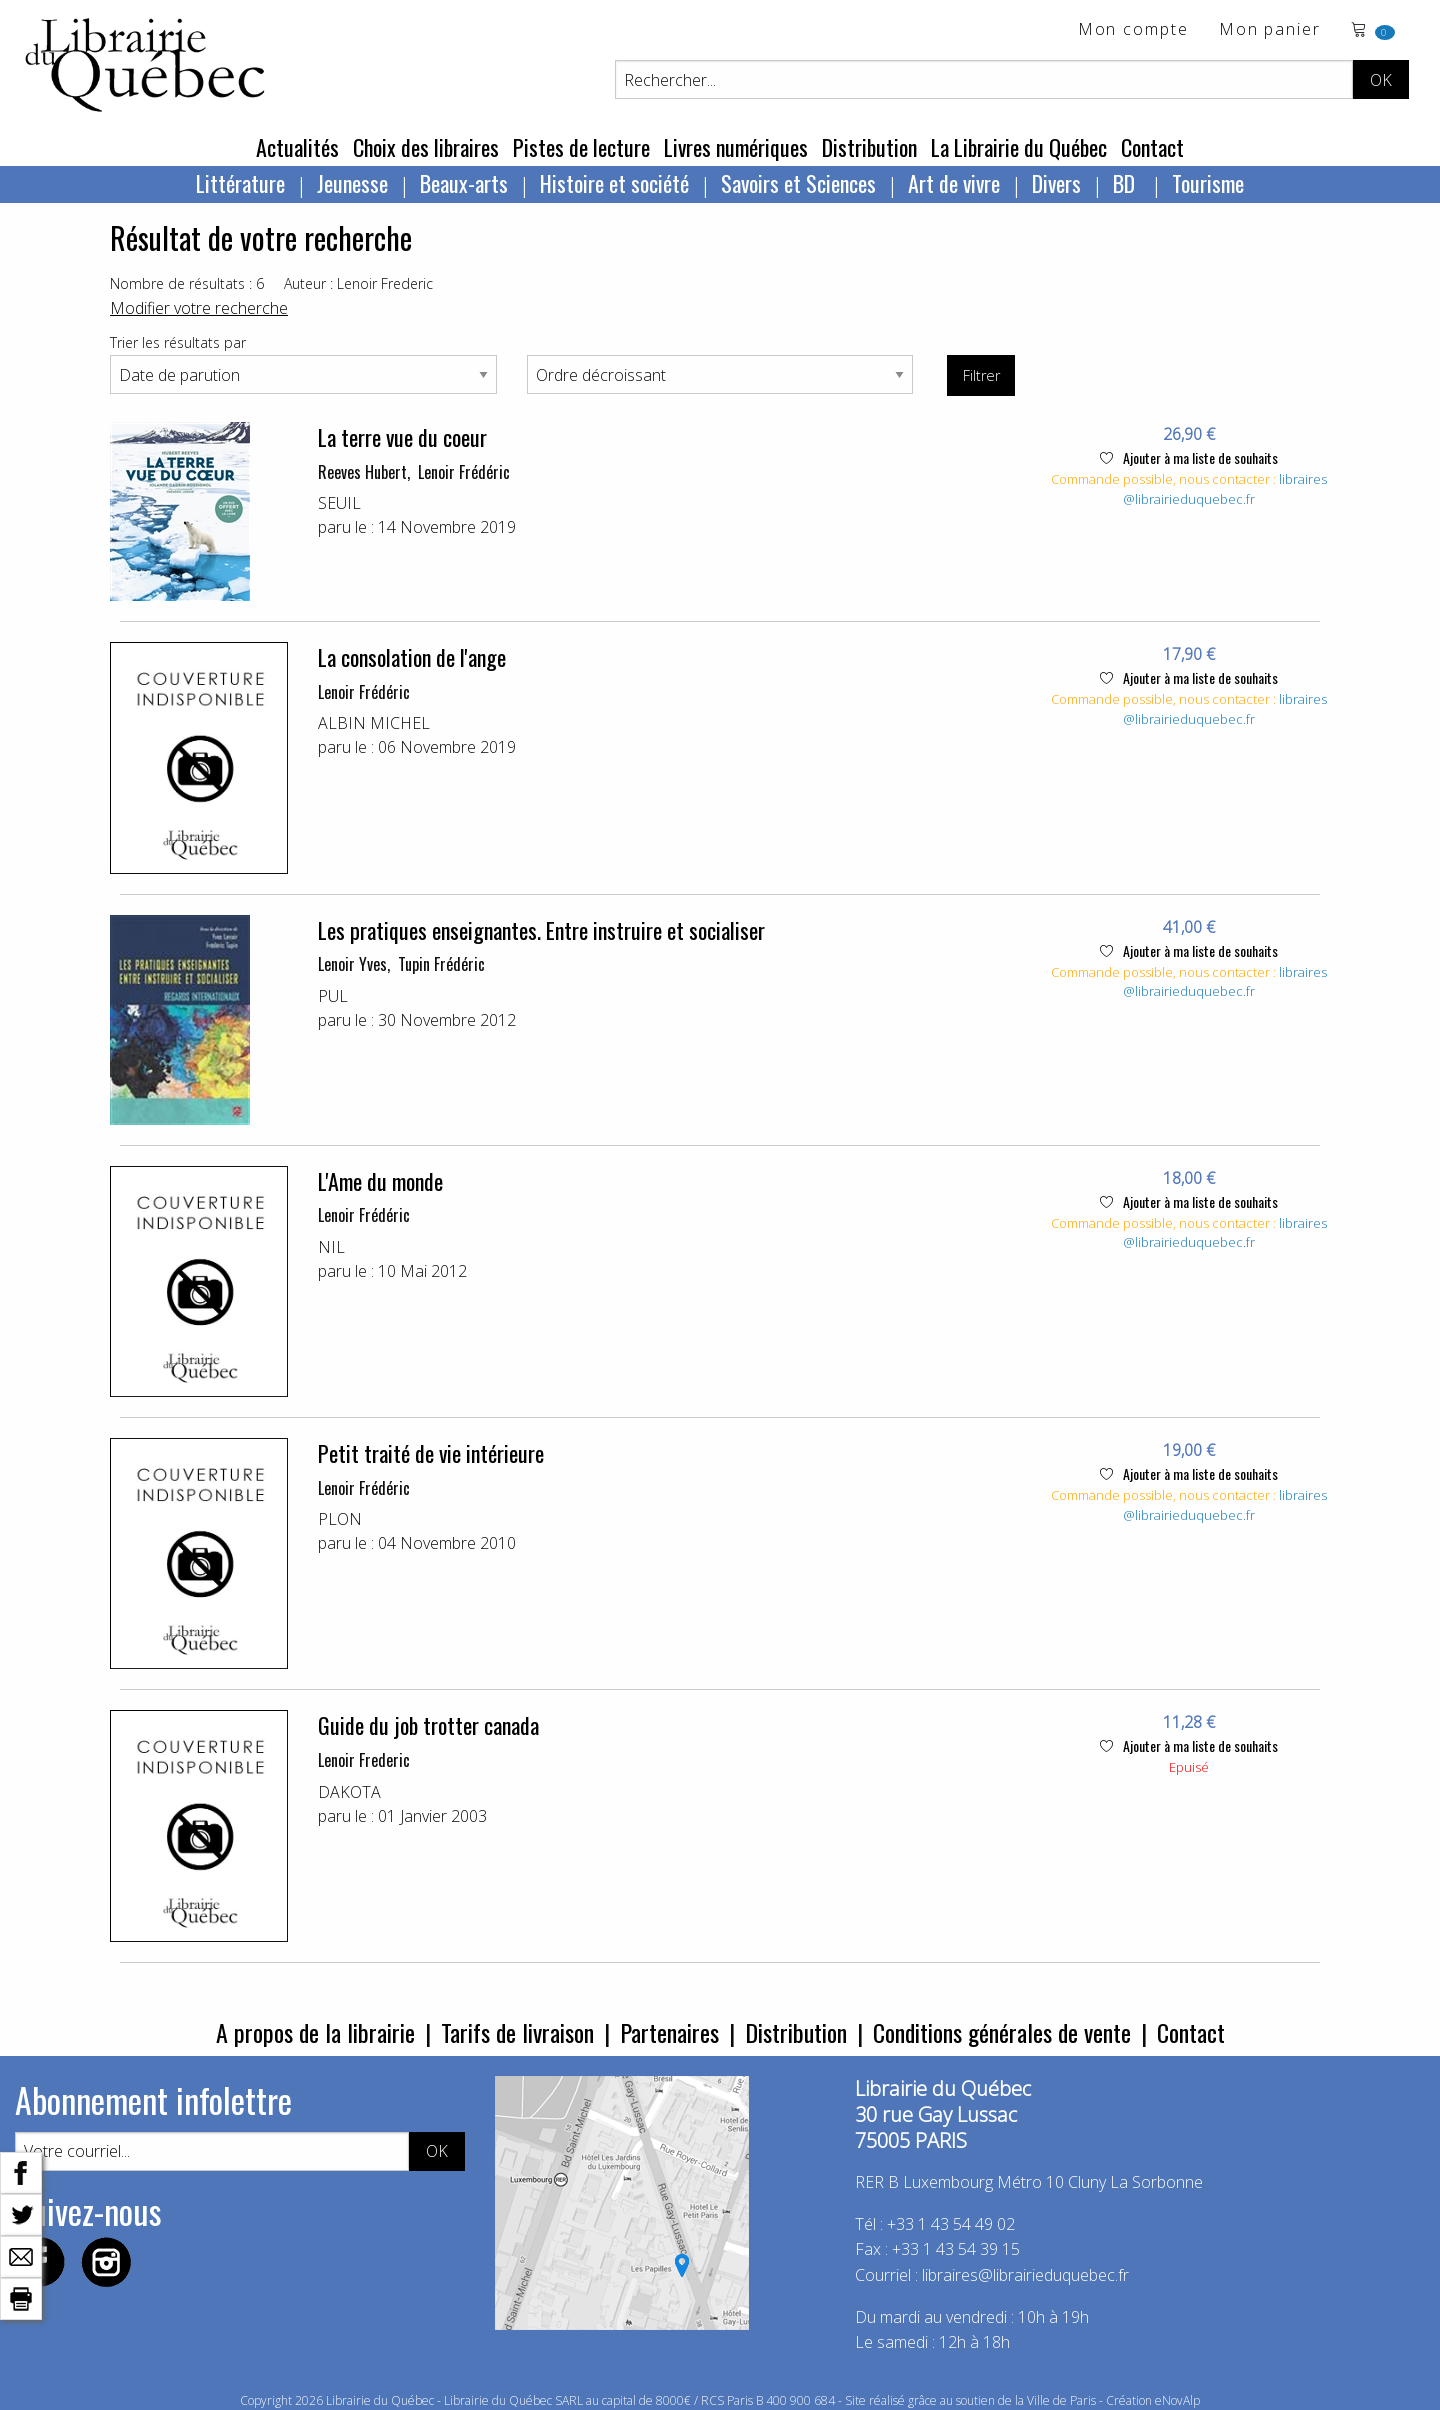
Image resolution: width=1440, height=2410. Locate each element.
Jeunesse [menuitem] (352, 183)
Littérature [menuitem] (240, 183)
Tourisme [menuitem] (1208, 183)
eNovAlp (1177, 2400)
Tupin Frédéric (441, 964)
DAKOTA (349, 1792)
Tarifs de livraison (517, 2032)
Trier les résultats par (178, 342)
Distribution (869, 147)
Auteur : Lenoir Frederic (358, 283)
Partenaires (669, 2032)
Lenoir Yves (352, 964)
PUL (333, 996)
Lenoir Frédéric (464, 472)
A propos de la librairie (315, 2032)
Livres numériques (736, 147)
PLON (340, 1519)
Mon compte (1133, 30)
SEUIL (339, 503)
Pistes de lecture (581, 147)
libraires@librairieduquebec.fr (1225, 489)
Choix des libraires (426, 147)
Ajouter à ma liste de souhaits (1189, 457)
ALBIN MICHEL (374, 723)
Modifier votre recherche (199, 308)
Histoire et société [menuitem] (614, 183)
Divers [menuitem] (1056, 183)
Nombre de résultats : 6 (187, 283)
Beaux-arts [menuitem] (464, 183)
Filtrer (981, 375)
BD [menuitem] (1126, 183)
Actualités (297, 147)
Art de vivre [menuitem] (954, 183)
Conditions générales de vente (1002, 2032)
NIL (331, 1247)
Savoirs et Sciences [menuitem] (798, 183)
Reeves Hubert (362, 472)
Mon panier (1270, 30)
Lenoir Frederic (364, 1760)
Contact (1152, 147)
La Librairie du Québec (1019, 147)
